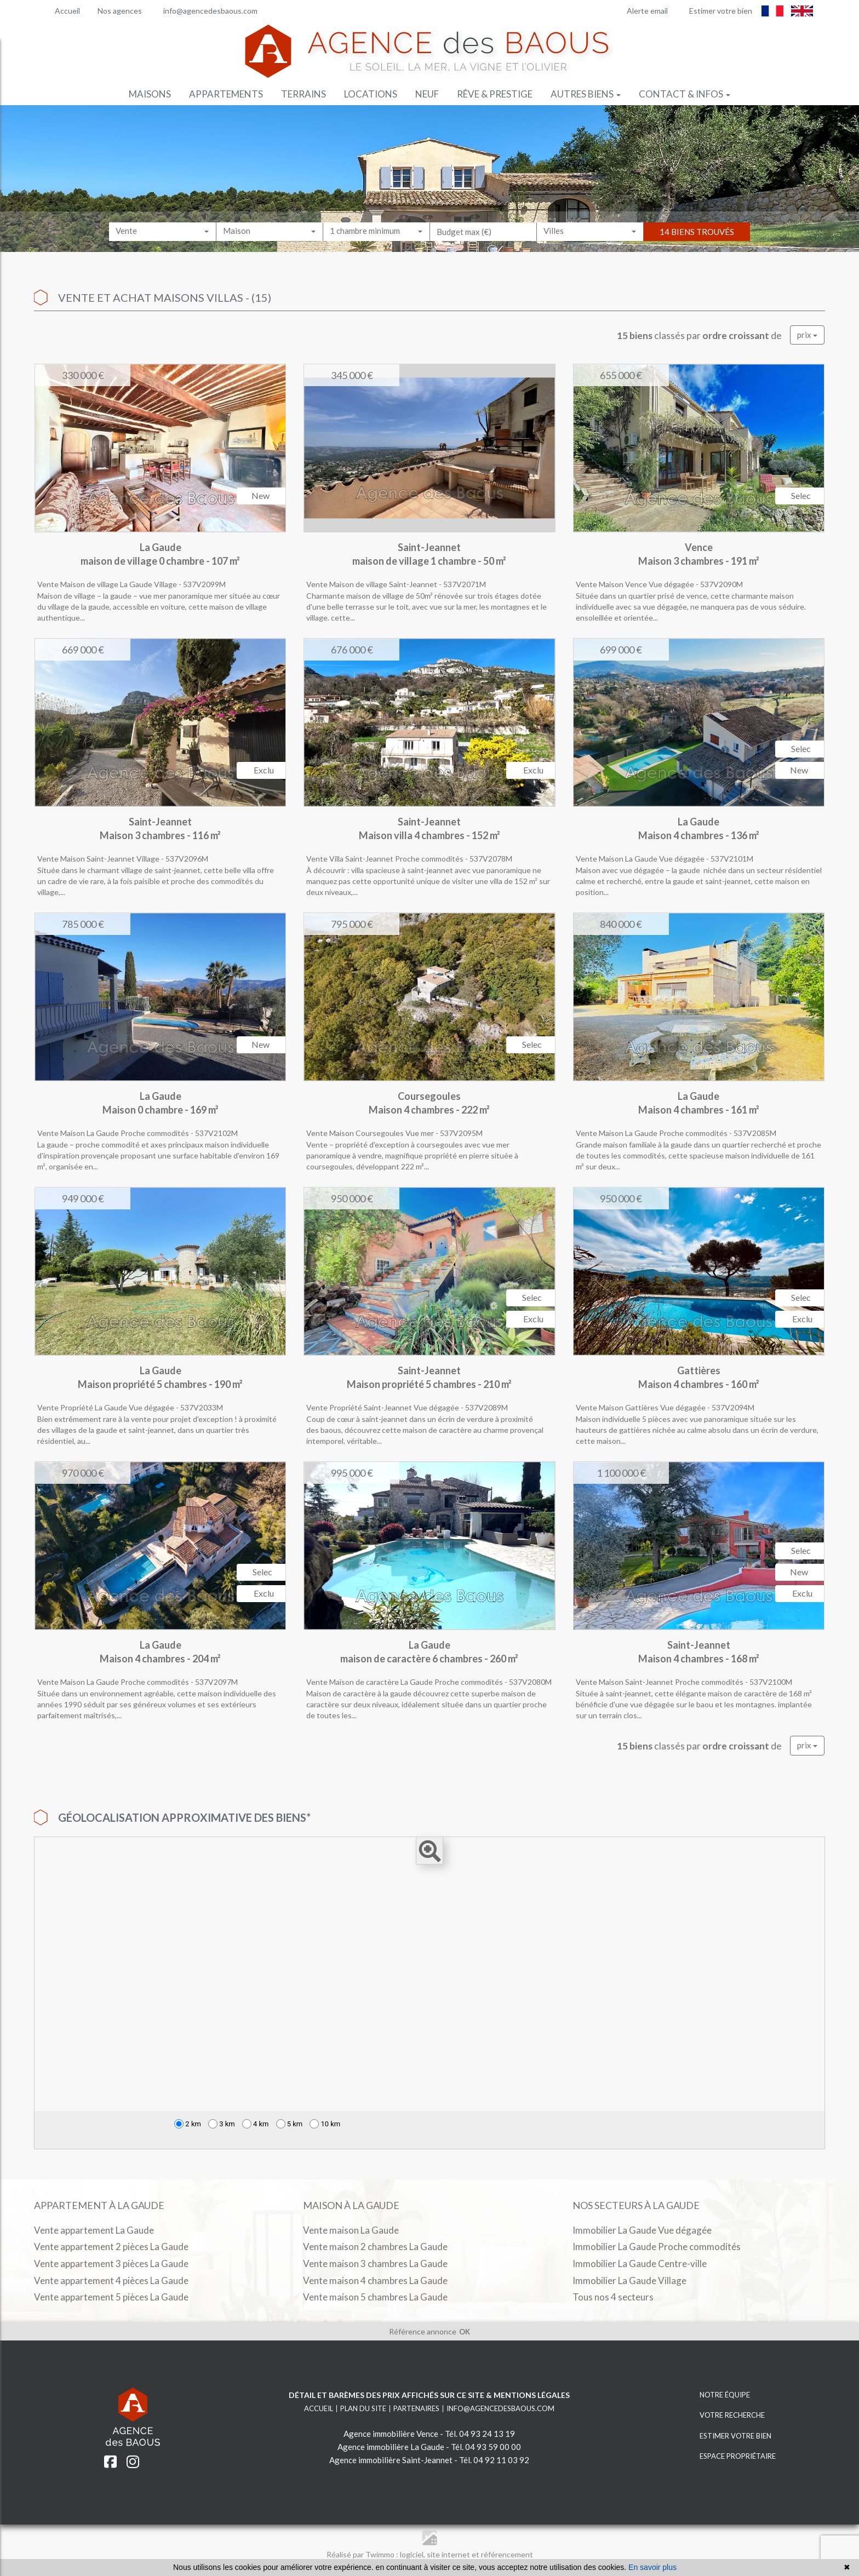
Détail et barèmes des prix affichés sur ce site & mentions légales (429, 2395)
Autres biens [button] (586, 94)
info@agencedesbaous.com (204, 10)
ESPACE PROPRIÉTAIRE (725, 2456)
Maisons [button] (150, 94)
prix (807, 335)
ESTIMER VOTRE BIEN (723, 2435)
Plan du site (363, 2408)
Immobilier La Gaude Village (629, 2280)
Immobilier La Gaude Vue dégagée (642, 2230)
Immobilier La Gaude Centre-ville (639, 2263)
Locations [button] (370, 94)
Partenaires (416, 2408)
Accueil (61, 10)
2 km (187, 2124)
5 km (289, 2124)
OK (464, 2331)
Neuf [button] (427, 94)
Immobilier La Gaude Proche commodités (656, 2246)
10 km (325, 2124)
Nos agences (116, 10)
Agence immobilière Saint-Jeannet (391, 2460)
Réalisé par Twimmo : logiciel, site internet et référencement (430, 2554)
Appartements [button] (226, 94)
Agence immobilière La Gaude (390, 2447)
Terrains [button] (303, 94)
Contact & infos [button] (684, 94)
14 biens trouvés (697, 241)
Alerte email (642, 10)
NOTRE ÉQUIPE (712, 2395)
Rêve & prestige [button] (494, 94)
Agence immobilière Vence (390, 2434)
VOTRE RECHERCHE (720, 2415)
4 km (255, 2124)
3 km (221, 2124)
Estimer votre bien (715, 10)
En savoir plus (652, 2567)
